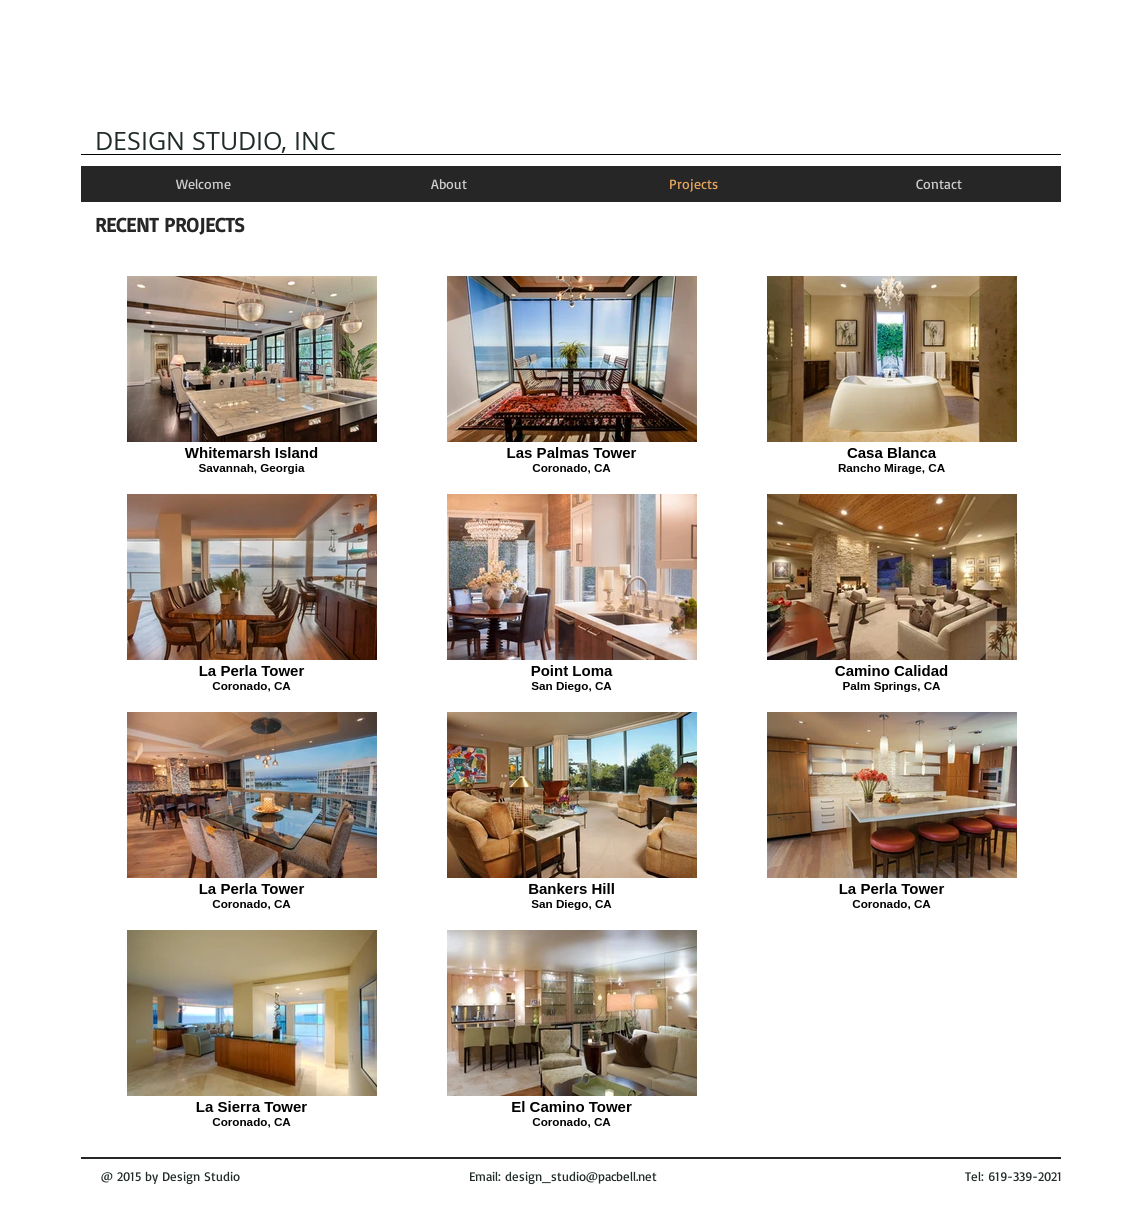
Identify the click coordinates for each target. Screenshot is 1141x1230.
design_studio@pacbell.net (581, 1176)
